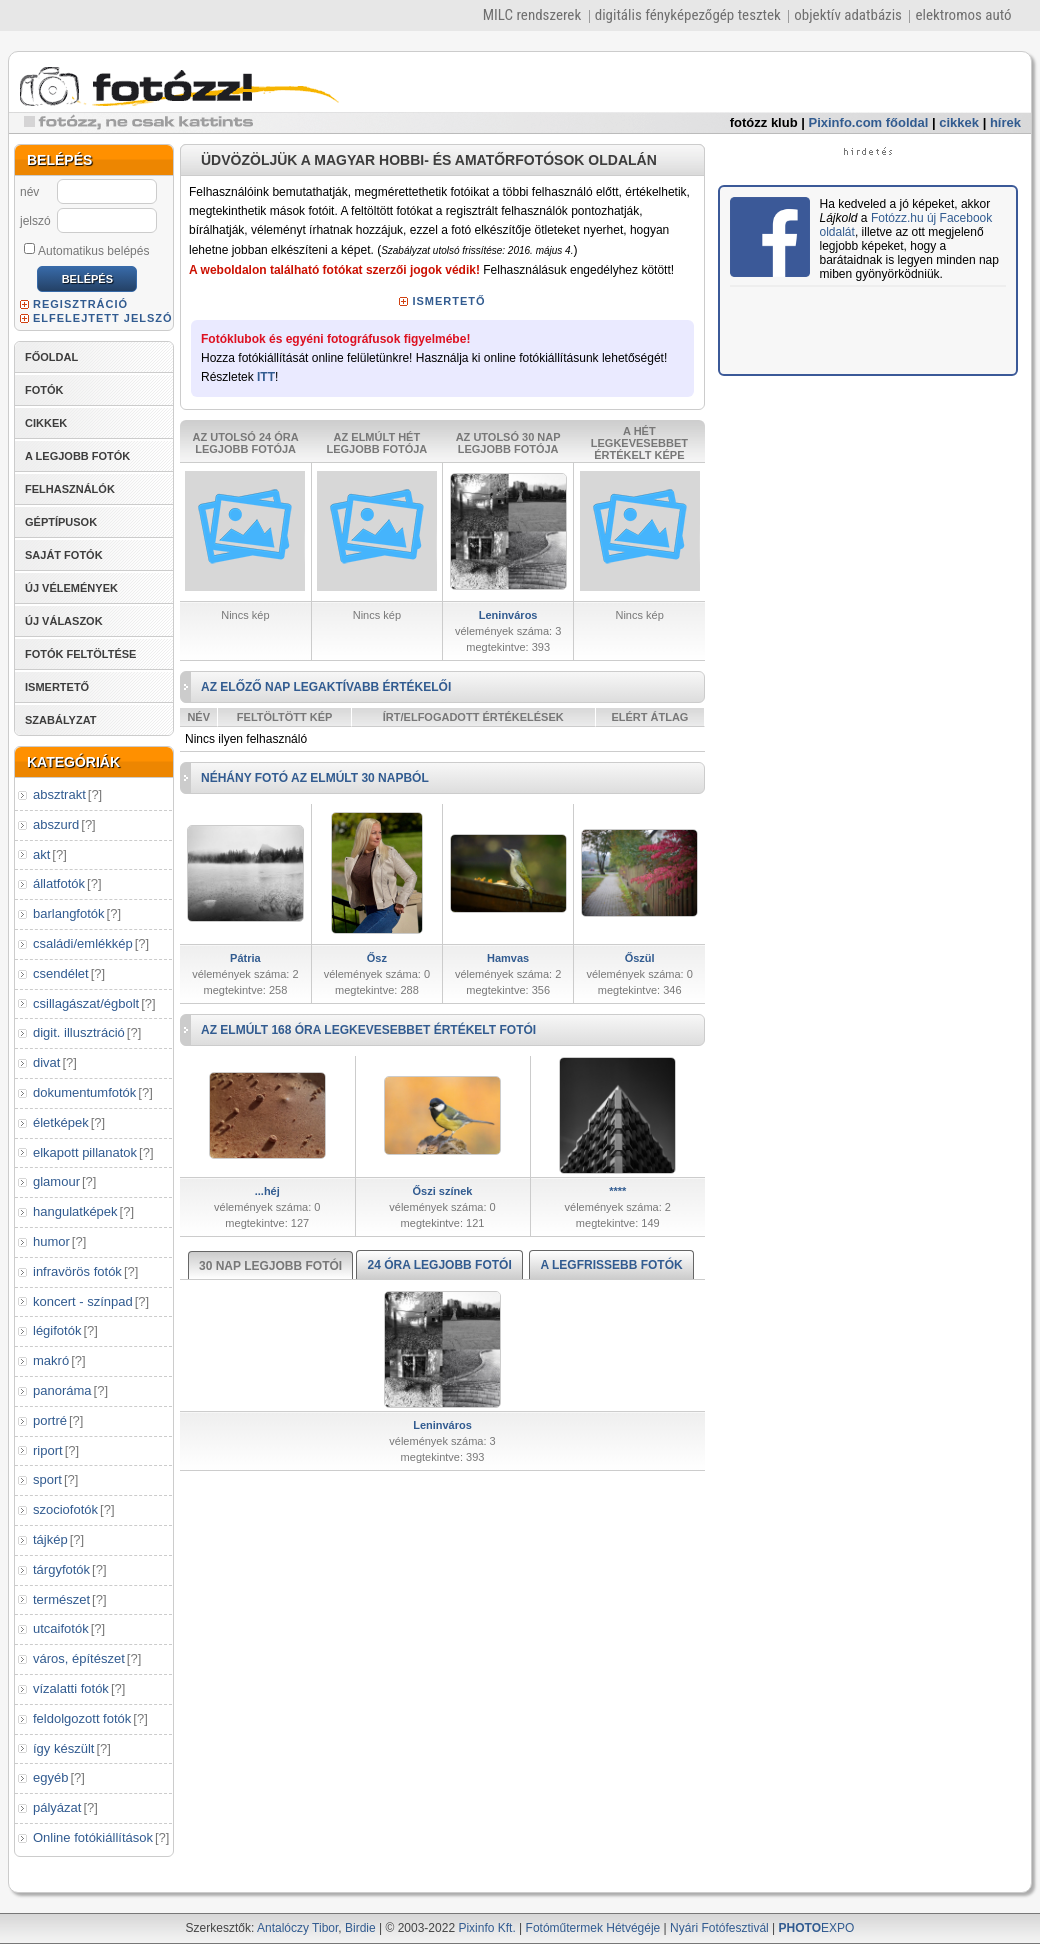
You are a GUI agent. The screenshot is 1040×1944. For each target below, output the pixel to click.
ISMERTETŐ (57, 687)
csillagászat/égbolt (86, 1003)
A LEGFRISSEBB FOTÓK (611, 1265)
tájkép (50, 1539)
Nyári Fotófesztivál (719, 1928)
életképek (61, 1122)
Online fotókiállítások (93, 1837)
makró (51, 1360)
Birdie (360, 1928)
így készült (63, 1748)
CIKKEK (46, 423)
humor (51, 1241)
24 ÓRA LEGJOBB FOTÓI (439, 1265)
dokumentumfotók (84, 1092)
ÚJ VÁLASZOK (64, 621)
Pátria (245, 958)
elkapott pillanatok (85, 1152)
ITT (266, 377)
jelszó (35, 221)
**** (617, 1191)
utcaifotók (61, 1628)
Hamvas (508, 958)
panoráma (62, 1390)
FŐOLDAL (51, 357)
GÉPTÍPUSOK (61, 522)
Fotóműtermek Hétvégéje (593, 1928)
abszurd (56, 824)
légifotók (57, 1330)
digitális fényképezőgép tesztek (688, 15)
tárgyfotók (61, 1569)
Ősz (377, 958)
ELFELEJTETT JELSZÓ (103, 318)
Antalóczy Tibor (297, 1928)
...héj (267, 1191)
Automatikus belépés (86, 250)
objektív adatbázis (848, 15)
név (29, 192)
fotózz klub (764, 122)
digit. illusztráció (79, 1032)
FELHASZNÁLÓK (70, 489)
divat (46, 1062)
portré (50, 1420)
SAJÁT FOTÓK (64, 555)
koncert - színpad (83, 1301)
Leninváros (508, 615)
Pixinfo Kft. (486, 1928)
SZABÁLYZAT (61, 720)
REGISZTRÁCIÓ (80, 304)
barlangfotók (69, 913)
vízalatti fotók (71, 1688)
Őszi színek (443, 1191)
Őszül (640, 958)
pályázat (57, 1807)
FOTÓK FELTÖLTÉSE (80, 654)
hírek (1005, 122)
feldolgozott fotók (82, 1718)
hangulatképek (75, 1211)
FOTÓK (44, 390)
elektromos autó (963, 15)
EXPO (817, 1928)
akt (41, 854)
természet (61, 1599)
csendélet (61, 973)
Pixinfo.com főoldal (869, 122)
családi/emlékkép (83, 943)
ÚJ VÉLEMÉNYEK (71, 588)
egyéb (50, 1777)
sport (47, 1479)
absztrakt (59, 794)
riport (48, 1450)
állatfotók (59, 883)
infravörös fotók (77, 1271)
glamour (56, 1181)
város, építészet (79, 1658)
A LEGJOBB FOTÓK (77, 456)
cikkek (959, 122)
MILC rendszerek (532, 15)
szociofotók (65, 1509)
